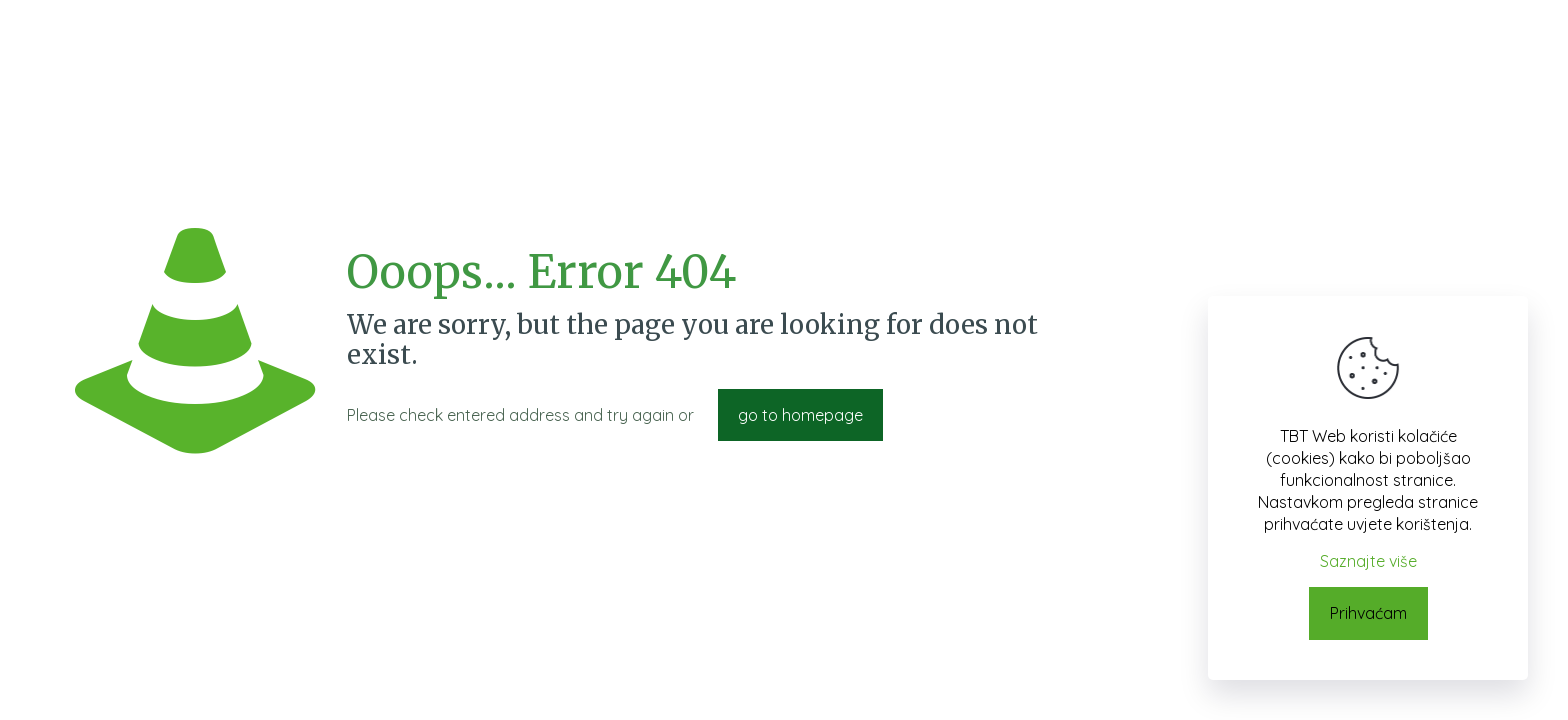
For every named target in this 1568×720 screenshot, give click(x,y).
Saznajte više (1368, 561)
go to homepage (800, 415)
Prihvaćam (1368, 613)
